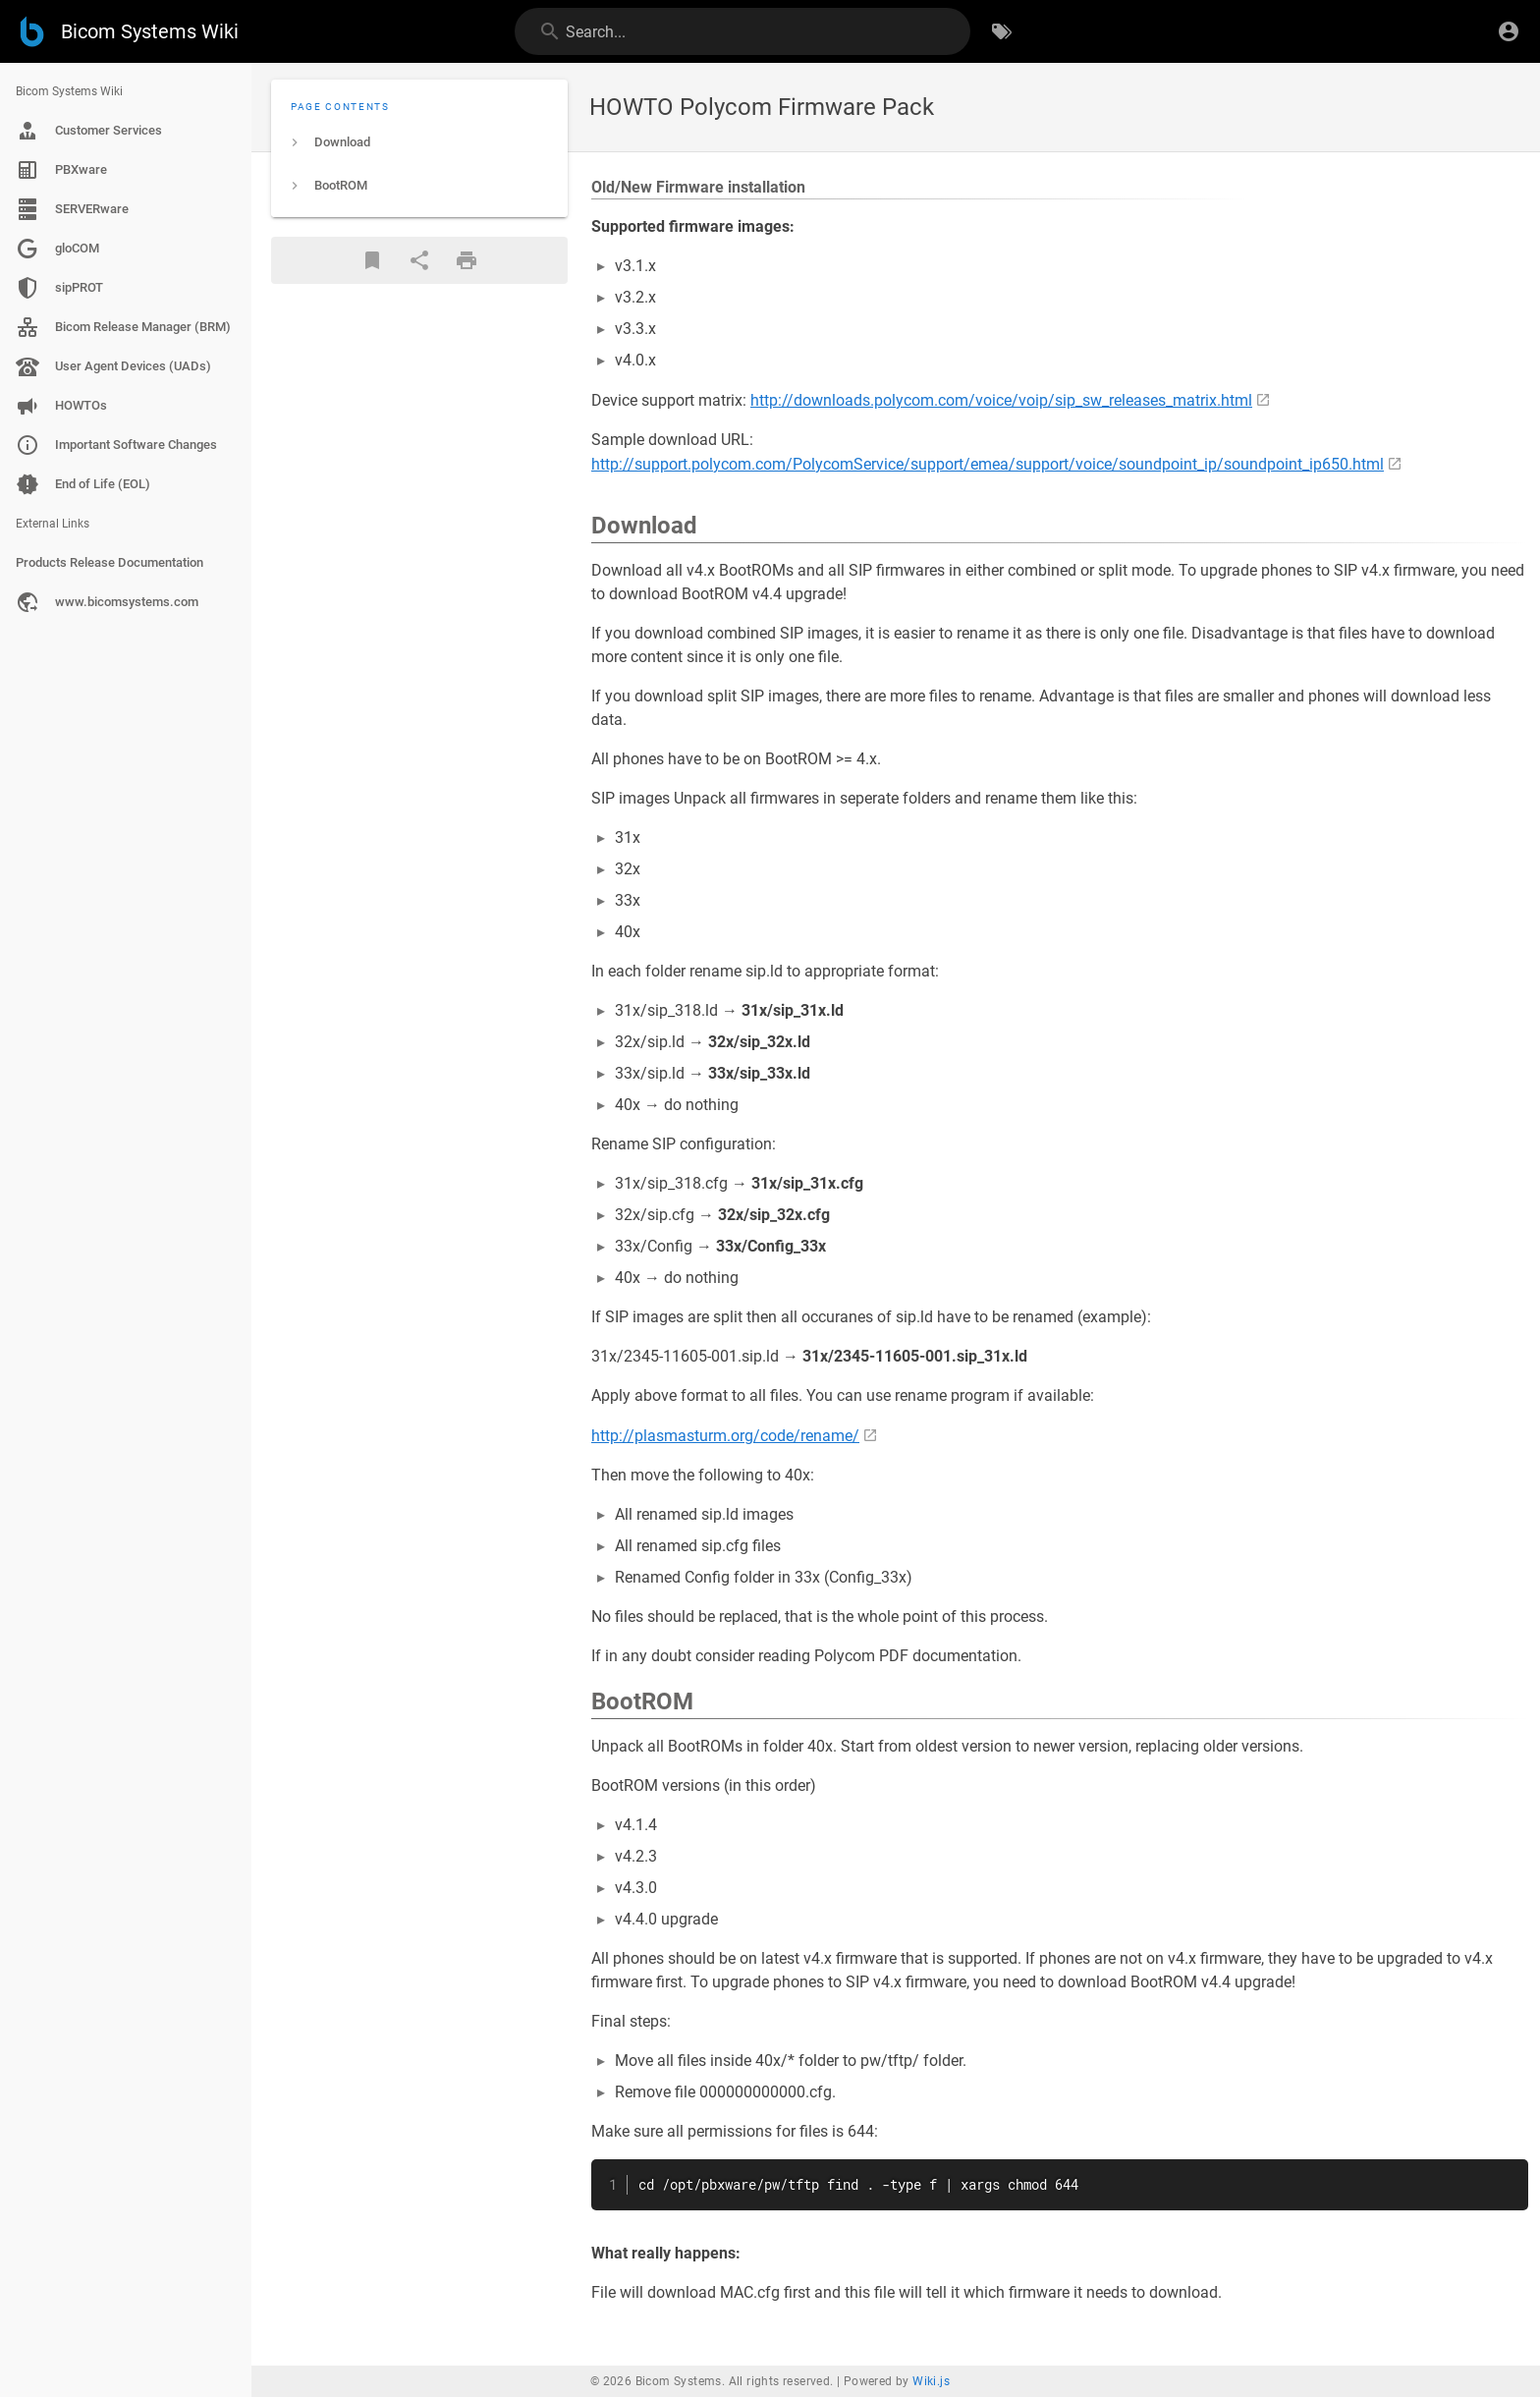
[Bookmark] (372, 260)
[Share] (419, 260)
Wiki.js (931, 2381)
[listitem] (419, 142)
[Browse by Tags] (1001, 31)
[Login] (1508, 31)
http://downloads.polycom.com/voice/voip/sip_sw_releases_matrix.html (1001, 400)
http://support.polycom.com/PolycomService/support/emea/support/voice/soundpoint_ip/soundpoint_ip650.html (987, 464)
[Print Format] (466, 260)
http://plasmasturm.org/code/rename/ (725, 1435)
